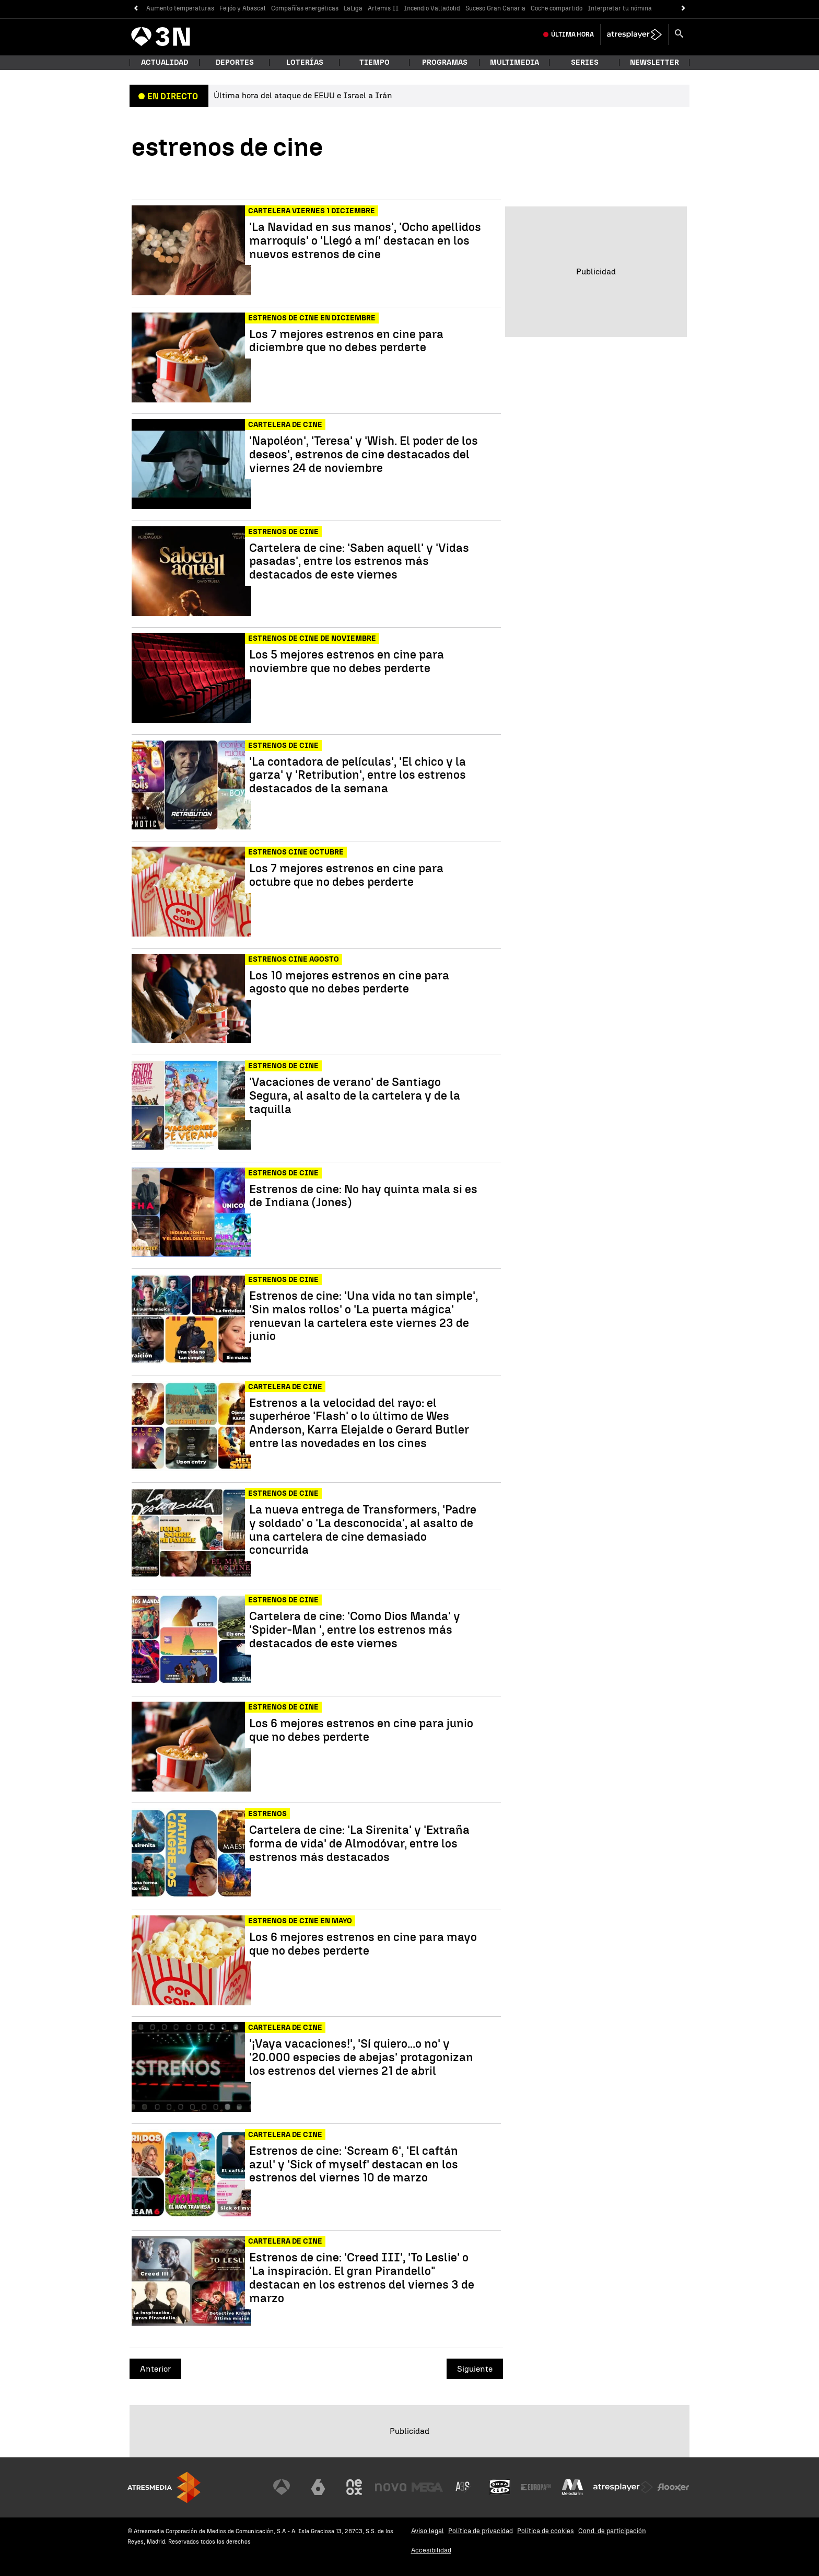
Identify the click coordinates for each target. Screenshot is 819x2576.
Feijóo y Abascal (242, 8)
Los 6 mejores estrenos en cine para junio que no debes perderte (361, 1730)
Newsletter (654, 62)
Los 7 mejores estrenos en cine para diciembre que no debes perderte (346, 341)
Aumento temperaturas (180, 8)
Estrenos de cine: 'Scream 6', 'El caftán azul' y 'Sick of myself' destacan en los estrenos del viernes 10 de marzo (353, 2164)
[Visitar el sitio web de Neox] (354, 2487)
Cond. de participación (612, 2531)
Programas (444, 62)
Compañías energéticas (304, 8)
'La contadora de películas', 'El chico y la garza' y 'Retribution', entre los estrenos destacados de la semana (357, 775)
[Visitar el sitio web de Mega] (427, 2487)
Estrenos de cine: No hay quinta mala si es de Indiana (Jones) (363, 1196)
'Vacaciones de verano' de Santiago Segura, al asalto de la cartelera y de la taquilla (354, 1096)
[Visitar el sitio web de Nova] (390, 2487)
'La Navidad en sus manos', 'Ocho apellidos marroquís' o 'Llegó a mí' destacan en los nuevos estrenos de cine (365, 241)
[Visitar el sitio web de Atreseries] (463, 2487)
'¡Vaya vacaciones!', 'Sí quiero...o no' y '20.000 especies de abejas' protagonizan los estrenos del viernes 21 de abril (361, 2057)
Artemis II (383, 8)
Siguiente (475, 2369)
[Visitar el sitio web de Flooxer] (673, 2487)
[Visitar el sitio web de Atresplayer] (623, 2487)
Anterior (155, 2369)
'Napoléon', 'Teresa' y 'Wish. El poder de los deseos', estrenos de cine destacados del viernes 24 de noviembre (363, 454)
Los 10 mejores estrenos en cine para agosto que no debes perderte (349, 982)
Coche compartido (556, 8)
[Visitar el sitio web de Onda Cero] (500, 2487)
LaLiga (353, 8)
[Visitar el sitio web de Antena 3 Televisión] (281, 2487)
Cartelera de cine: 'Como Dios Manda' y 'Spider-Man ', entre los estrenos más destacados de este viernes (354, 1630)
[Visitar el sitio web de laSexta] (318, 2487)
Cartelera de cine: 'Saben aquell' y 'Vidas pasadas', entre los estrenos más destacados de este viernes (359, 561)
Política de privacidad (480, 2531)
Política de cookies (545, 2531)
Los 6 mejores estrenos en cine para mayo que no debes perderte (363, 1944)
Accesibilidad (431, 2550)
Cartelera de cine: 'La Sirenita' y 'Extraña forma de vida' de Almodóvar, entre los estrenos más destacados (359, 1843)
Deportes (235, 62)
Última (572, 34)
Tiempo (374, 62)
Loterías (304, 62)
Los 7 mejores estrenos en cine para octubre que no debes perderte (346, 875)
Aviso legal (427, 2531)
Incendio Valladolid (432, 8)
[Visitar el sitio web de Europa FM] (536, 2487)
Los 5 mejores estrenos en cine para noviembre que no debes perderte (346, 661)
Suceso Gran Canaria (495, 8)
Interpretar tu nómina (620, 8)
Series (585, 62)
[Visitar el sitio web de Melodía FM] (572, 2487)
